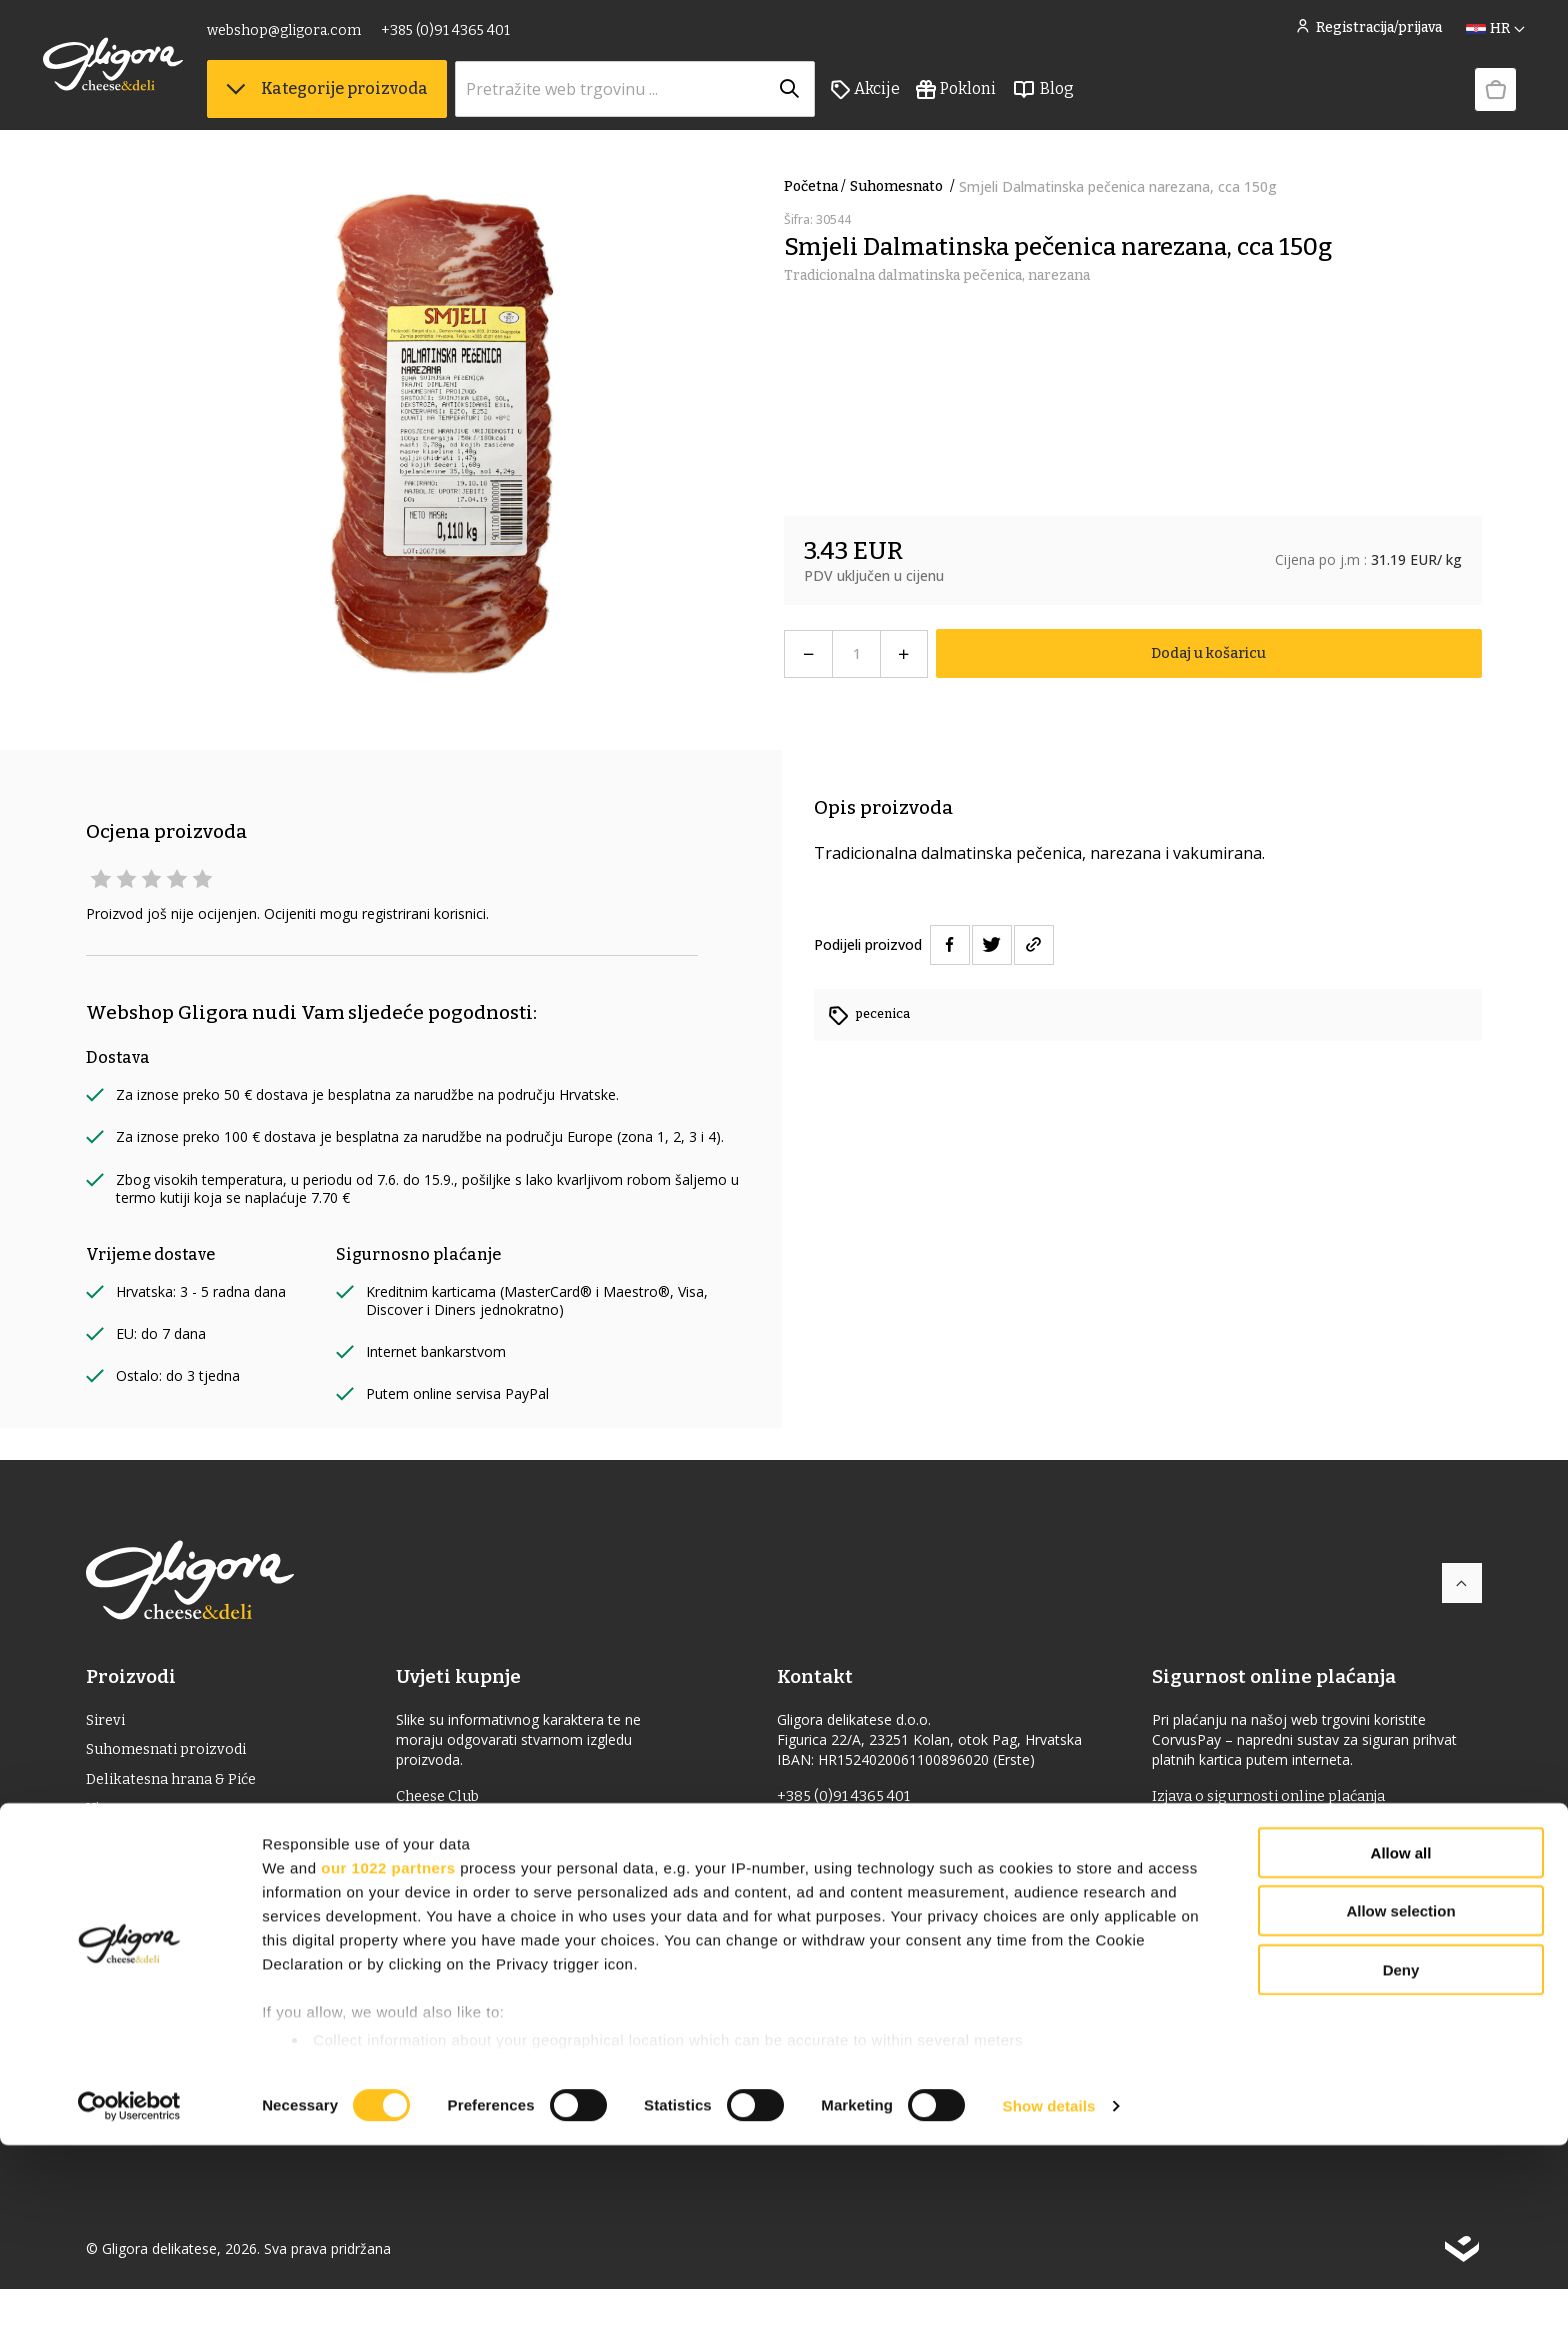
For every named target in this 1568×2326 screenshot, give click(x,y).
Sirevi (107, 1721)
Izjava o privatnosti (479, 1958)
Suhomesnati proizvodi (173, 1753)
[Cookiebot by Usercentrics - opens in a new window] (129, 2287)
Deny (1401, 2150)
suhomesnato (904, 186)
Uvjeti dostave (461, 1862)
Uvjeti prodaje (460, 1830)
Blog (1086, 101)
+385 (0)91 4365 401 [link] (488, 37)
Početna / (815, 186)
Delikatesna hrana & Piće (178, 1785)
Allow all (1401, 2033)
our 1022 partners (388, 2048)
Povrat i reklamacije (481, 1926)
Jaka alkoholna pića (158, 1881)
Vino (103, 1817)
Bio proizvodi (135, 1945)
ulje (101, 1849)
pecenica (885, 1013)
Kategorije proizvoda (370, 100)
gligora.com (826, 1861)
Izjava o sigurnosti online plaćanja (1280, 1797)
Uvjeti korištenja (469, 1894)
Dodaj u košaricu (1208, 653)
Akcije (908, 101)
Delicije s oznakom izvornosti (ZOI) (214, 1913)
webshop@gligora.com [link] (327, 37)
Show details (1049, 2286)
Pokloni (999, 101)
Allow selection (1400, 2091)
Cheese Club (454, 1797)
